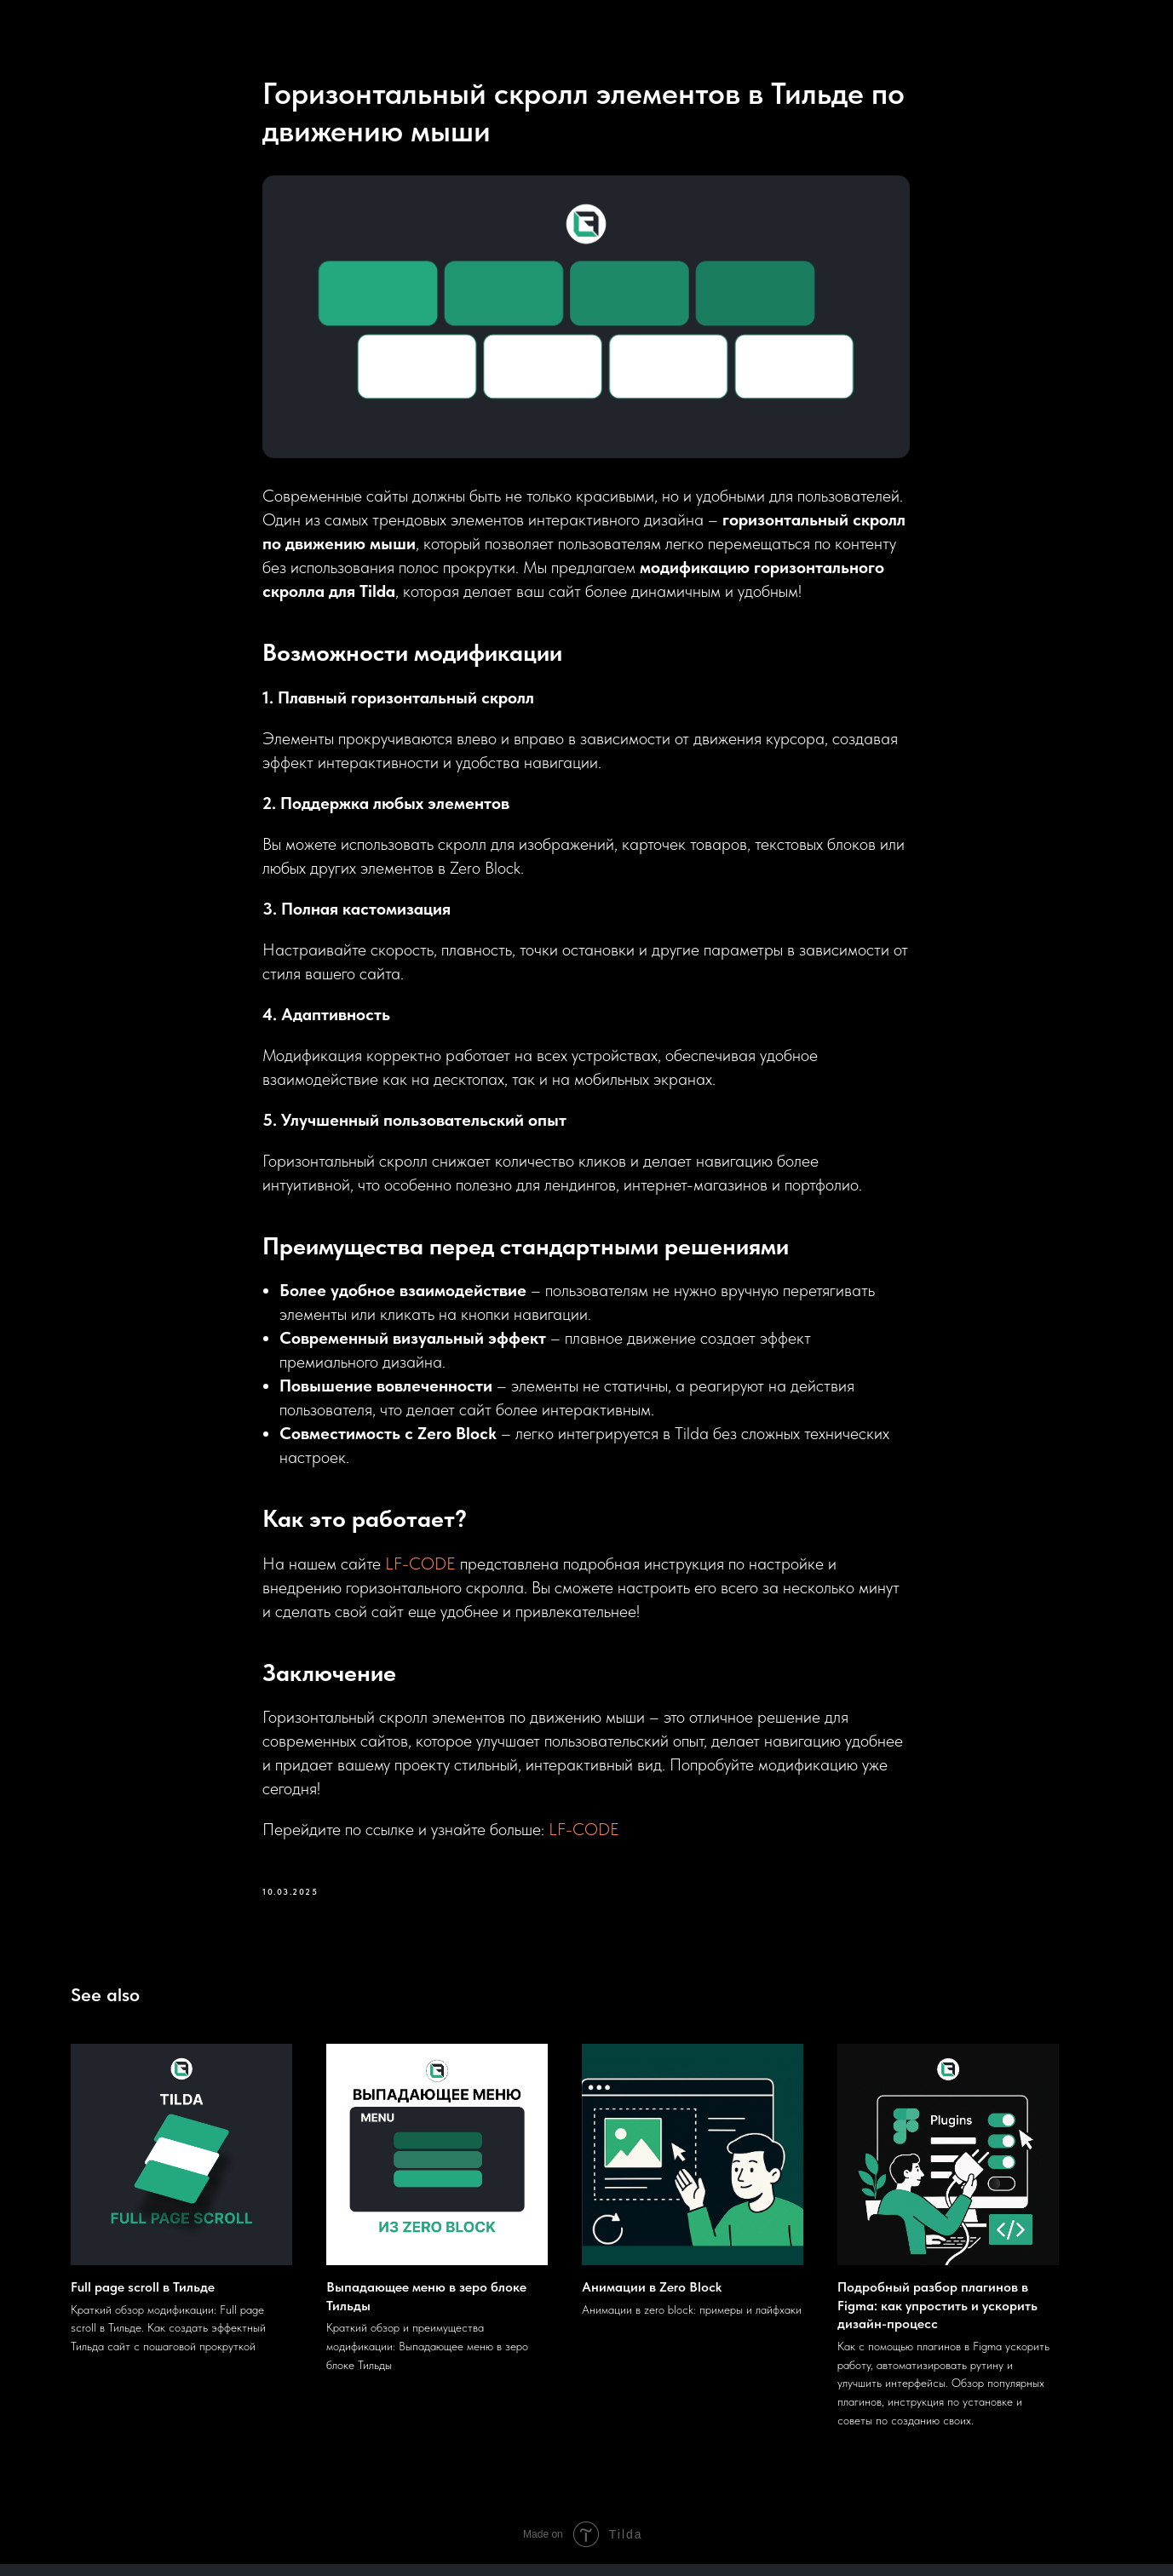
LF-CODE (421, 1569)
